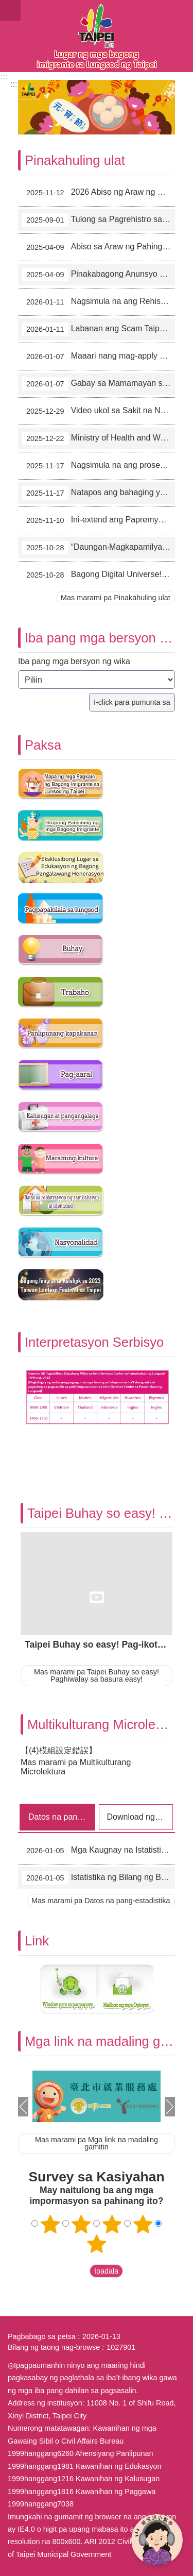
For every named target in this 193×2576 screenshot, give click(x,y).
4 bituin (142, 2224)
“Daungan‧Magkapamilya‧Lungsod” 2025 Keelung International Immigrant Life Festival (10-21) (98, 547)
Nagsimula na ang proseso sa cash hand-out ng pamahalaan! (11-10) (98, 465)
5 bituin (97, 2243)
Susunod (170, 2106)
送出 (80, 2271)
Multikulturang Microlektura (106, 1724)
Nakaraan (23, 2106)
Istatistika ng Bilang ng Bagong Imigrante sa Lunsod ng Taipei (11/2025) (98, 1878)
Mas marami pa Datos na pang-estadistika (100, 1900)
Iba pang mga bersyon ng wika (74, 661)
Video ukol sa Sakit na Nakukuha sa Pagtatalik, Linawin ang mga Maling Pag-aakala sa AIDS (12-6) (98, 411)
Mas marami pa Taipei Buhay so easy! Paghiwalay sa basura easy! (96, 1675)
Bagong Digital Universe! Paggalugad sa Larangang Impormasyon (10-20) (98, 575)
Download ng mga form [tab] (140, 1816)
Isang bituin (50, 2224)
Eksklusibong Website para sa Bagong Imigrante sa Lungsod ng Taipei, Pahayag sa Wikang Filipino (96, 36)
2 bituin (81, 2224)
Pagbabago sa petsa (42, 2336)
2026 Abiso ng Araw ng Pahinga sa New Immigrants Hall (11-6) (98, 192)
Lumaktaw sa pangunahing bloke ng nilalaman (5, 5)
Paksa (43, 745)
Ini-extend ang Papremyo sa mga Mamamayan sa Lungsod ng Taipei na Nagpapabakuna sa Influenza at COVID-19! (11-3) (98, 520)
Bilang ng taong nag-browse (54, 2347)
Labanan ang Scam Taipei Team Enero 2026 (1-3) (98, 329)
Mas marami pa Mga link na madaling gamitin (96, 2143)
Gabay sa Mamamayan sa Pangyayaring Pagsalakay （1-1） (98, 384)
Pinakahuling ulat (75, 160)
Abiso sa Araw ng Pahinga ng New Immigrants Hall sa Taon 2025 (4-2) (98, 247)
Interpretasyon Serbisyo (94, 1342)
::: (4, 76)
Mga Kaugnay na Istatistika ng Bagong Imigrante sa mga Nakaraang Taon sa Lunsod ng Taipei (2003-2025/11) (98, 1850)
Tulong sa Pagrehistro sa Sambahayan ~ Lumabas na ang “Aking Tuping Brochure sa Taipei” (98, 220)
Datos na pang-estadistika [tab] (61, 1816)
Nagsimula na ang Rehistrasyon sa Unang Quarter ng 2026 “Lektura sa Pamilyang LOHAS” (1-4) (98, 302)
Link (37, 1941)
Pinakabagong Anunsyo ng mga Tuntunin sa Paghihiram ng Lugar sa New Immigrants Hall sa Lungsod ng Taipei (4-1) (98, 274)
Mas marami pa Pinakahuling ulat (115, 598)
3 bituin (111, 2224)
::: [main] (13, 84)
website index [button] (10, 10)
